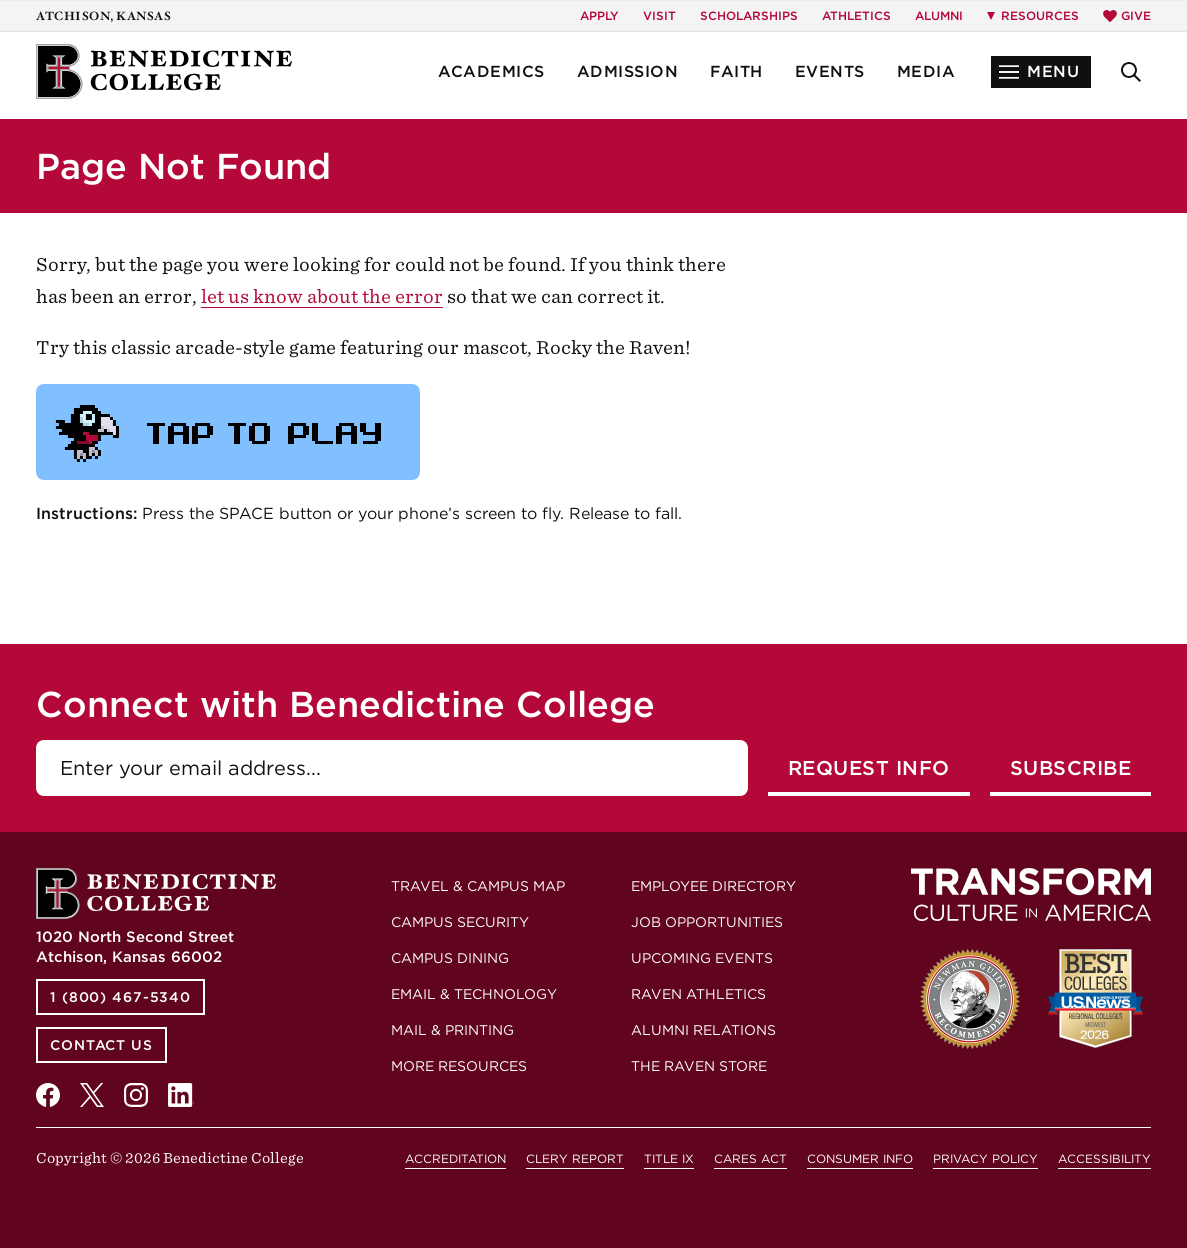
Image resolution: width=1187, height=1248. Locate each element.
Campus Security (460, 922)
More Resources (459, 1066)
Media (926, 71)
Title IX (669, 1158)
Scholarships (749, 15)
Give (1127, 15)
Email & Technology (474, 994)
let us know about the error (322, 296)
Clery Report (575, 1158)
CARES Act (750, 1158)
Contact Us (101, 1045)
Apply (599, 15)
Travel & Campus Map (478, 886)
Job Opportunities (707, 922)
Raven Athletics (698, 994)
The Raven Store (699, 1066)
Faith (736, 71)
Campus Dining (450, 958)
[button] (1041, 72)
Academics (491, 71)
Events (830, 71)
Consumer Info (860, 1158)
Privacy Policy (985, 1158)
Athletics (856, 15)
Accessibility (1104, 1158)
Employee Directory (713, 886)
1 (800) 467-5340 (120, 997)
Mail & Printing (452, 1030)
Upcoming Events (702, 958)
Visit (659, 15)
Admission (628, 71)
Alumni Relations (703, 1030)
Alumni (939, 15)
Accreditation (455, 1158)
